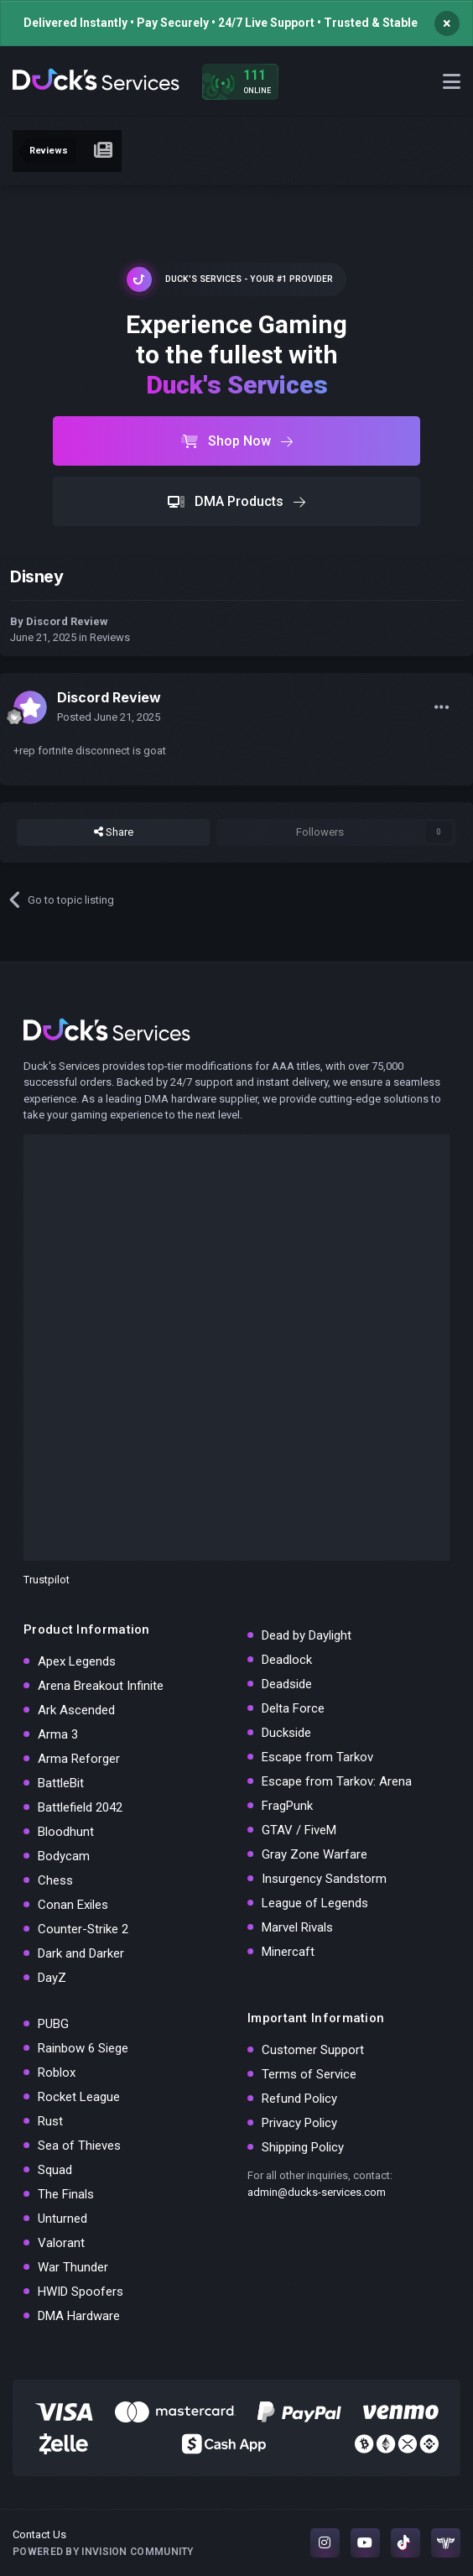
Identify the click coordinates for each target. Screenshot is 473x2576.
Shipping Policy (303, 2147)
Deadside (287, 1684)
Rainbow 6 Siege (83, 2048)
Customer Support (313, 2049)
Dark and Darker (81, 1953)
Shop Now (237, 441)
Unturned (62, 2218)
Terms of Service (309, 2074)
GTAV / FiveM (299, 1830)
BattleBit (61, 1783)
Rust (50, 2121)
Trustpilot (46, 1579)
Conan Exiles (73, 1904)
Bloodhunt (66, 1831)
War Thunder (73, 2267)
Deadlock (287, 1659)
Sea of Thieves (79, 2145)
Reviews (110, 637)
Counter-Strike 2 (83, 1929)
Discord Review (67, 621)
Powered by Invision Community (103, 2552)
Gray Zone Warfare (314, 1854)
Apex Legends (77, 1661)
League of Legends (315, 1903)
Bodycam (64, 1856)
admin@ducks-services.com (316, 2192)
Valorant (61, 2242)
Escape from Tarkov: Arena (337, 1781)
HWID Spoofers (80, 2291)
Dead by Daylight (306, 1635)
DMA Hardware (79, 2315)
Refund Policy (299, 2098)
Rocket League (79, 2096)
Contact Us (39, 2534)
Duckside (286, 1732)
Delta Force (293, 1708)
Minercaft (288, 1951)
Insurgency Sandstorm (324, 1878)
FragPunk (287, 1805)
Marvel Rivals (297, 1927)
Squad (55, 2169)
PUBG (53, 2023)
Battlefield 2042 (80, 1807)
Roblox (56, 2072)
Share (113, 832)
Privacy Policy (299, 2122)
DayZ (52, 1977)
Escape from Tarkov (317, 1757)
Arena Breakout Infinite (101, 1685)
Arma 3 (58, 1734)
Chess (55, 1880)
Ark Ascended (76, 1710)
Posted (108, 717)
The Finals (66, 2194)
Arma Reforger (79, 1758)
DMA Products (236, 501)
